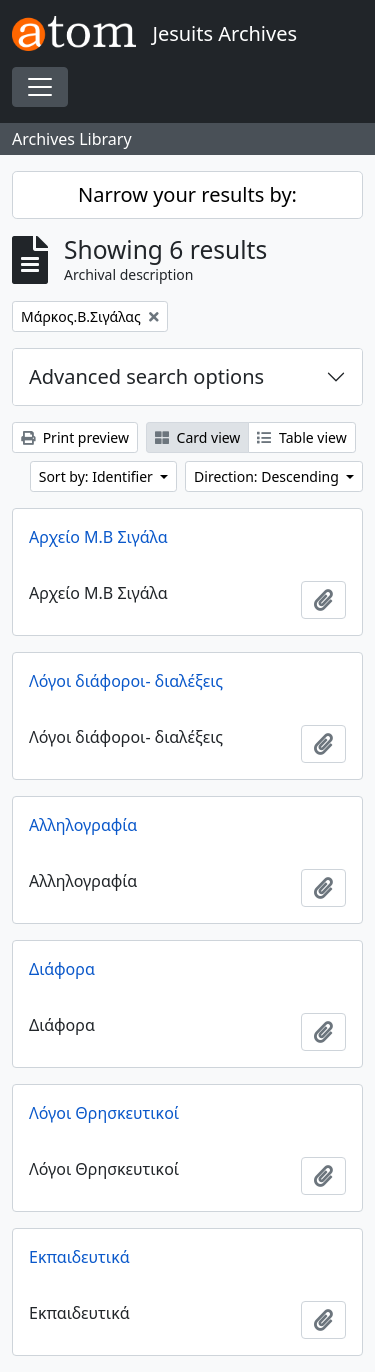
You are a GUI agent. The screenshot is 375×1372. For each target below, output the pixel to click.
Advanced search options (146, 376)
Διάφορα (62, 969)
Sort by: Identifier (98, 476)
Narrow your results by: (187, 194)
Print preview (75, 437)
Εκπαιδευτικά (79, 1257)
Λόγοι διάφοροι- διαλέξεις (126, 681)
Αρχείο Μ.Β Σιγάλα (98, 537)
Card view (197, 437)
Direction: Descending (268, 476)
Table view (301, 437)
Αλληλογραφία (83, 825)
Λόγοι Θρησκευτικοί (104, 1113)
